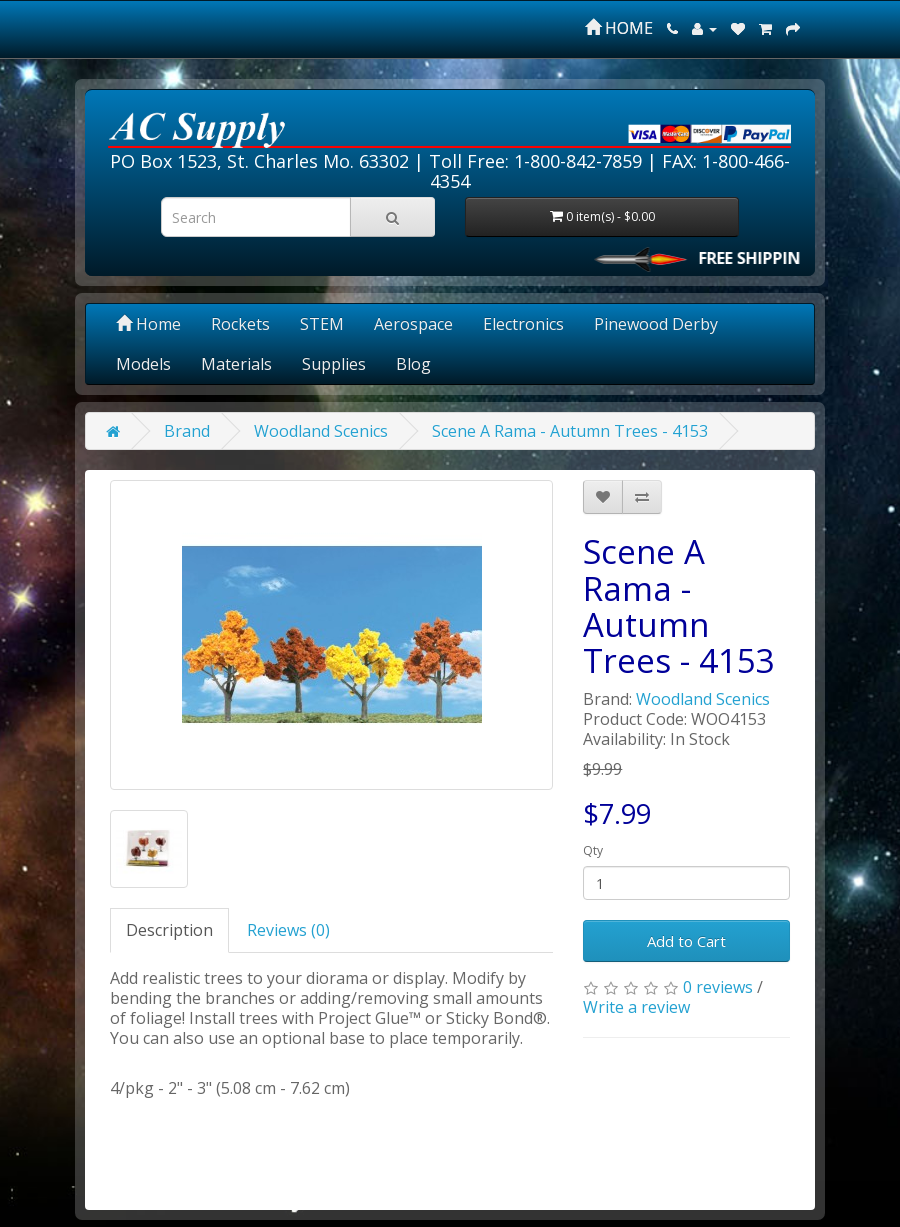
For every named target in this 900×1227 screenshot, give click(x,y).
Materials (236, 364)
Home (148, 324)
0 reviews (718, 987)
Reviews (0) (288, 930)
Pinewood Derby (656, 324)
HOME (619, 28)
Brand (187, 431)
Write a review (636, 1007)
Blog (413, 364)
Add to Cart (686, 941)
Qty (593, 850)
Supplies (334, 364)
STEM (322, 324)
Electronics (523, 324)
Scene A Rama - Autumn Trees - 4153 (570, 431)
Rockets (240, 324)
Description (169, 930)
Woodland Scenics (321, 431)
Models (143, 364)
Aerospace (413, 324)
